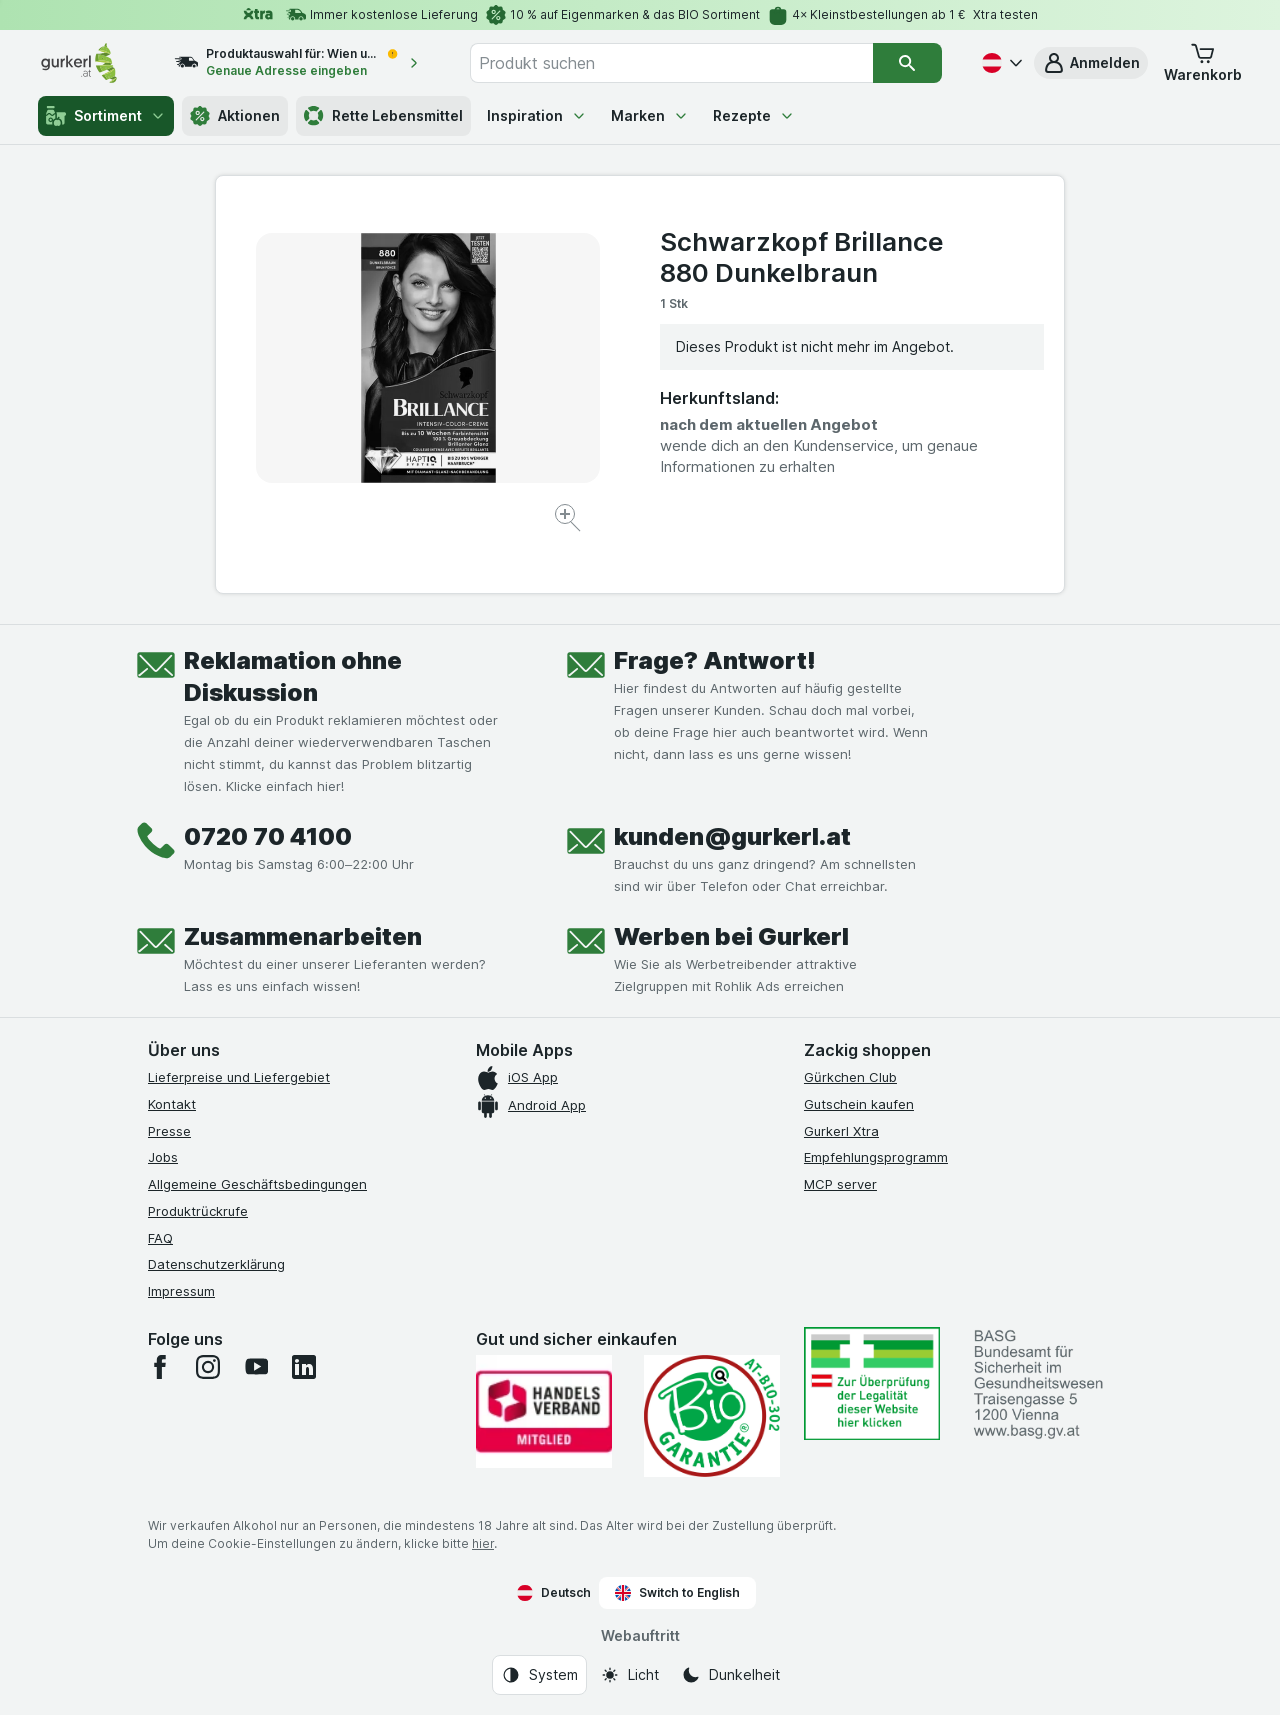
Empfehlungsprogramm (876, 1157)
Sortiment (106, 116)
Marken (650, 115)
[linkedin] (304, 1367)
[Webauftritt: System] (539, 1675)
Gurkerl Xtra (841, 1131)
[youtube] (256, 1367)
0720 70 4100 (268, 836)
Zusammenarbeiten (303, 936)
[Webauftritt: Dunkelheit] (730, 1675)
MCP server (840, 1184)
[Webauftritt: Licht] (629, 1675)
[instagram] (208, 1367)
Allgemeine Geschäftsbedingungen (257, 1184)
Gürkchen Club (850, 1077)
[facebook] (160, 1367)
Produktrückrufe (198, 1211)
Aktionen (235, 116)
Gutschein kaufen (859, 1104)
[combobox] (671, 63)
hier (483, 1543)
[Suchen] (907, 63)
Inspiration (537, 115)
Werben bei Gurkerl (731, 936)
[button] (1091, 63)
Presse (169, 1131)
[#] (872, 1383)
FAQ (160, 1238)
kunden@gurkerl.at (732, 836)
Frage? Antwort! (715, 660)
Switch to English (677, 1593)
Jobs (163, 1157)
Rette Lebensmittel (383, 116)
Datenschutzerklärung (216, 1264)
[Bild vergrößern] (569, 520)
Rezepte (754, 115)
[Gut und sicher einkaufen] (712, 1416)
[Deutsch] (1000, 63)
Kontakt (172, 1104)
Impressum (181, 1291)
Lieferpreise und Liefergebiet (239, 1077)
